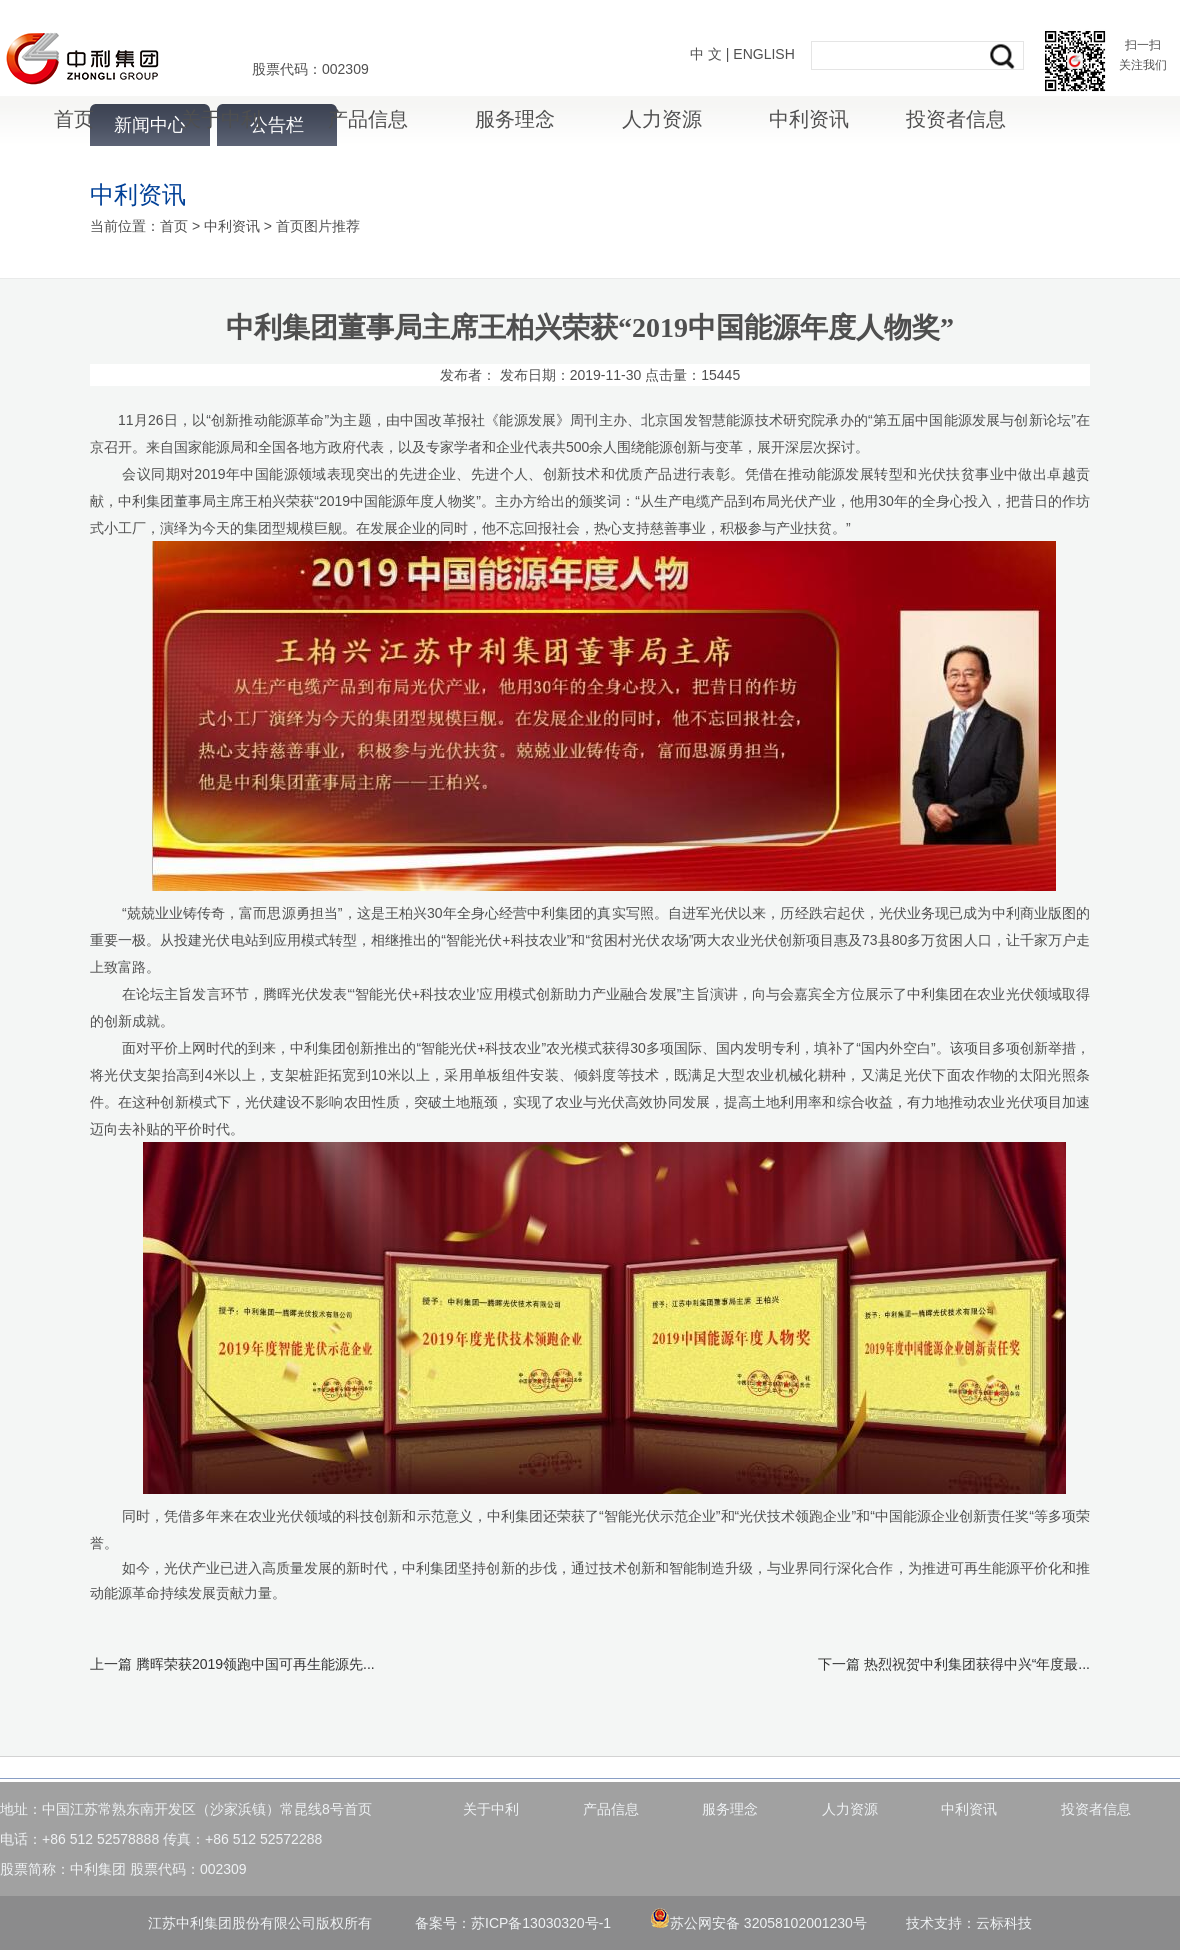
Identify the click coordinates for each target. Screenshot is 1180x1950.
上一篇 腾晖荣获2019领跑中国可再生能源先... (232, 1664)
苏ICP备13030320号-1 (541, 1923)
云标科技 (1004, 1923)
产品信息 (368, 119)
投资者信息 (956, 119)
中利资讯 (809, 119)
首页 (74, 119)
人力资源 (662, 119)
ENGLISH (763, 54)
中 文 (706, 54)
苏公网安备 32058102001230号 (758, 1923)
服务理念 (515, 119)
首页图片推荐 (318, 226)
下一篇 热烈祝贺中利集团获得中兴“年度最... (954, 1664)
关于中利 (221, 119)
